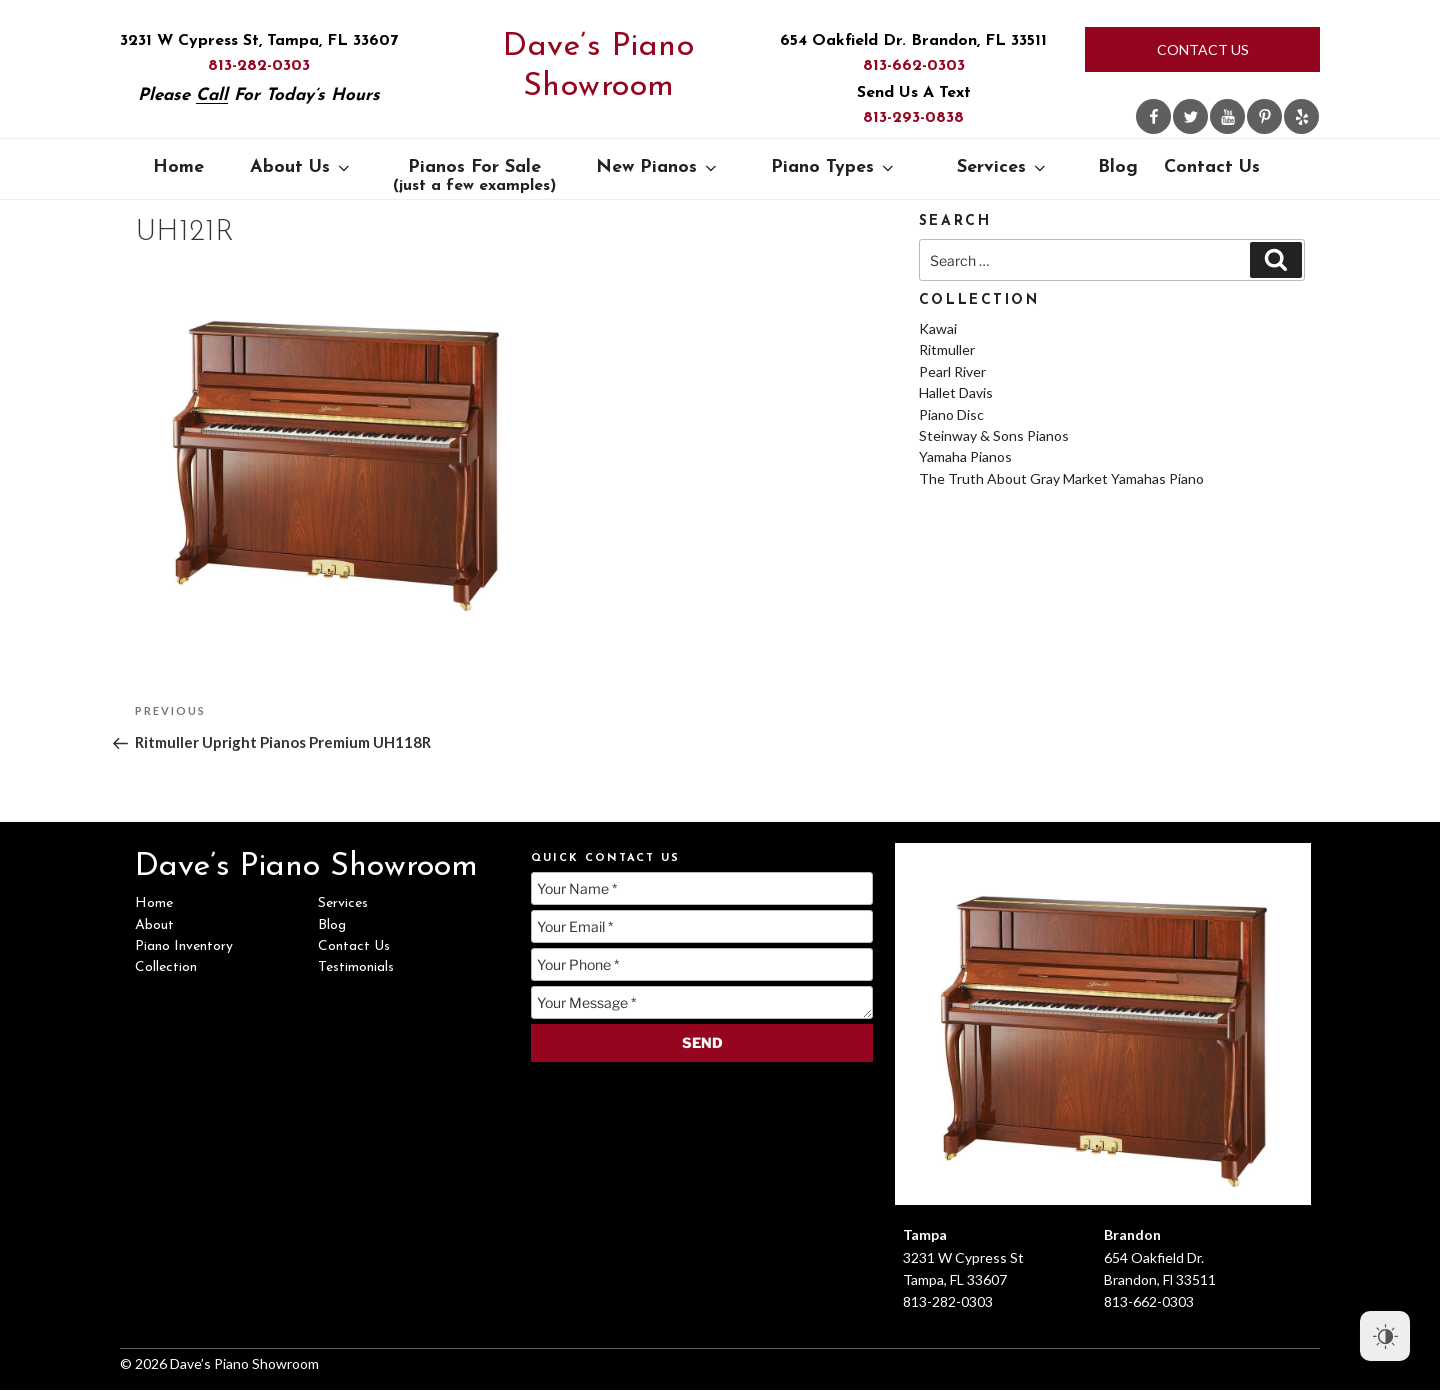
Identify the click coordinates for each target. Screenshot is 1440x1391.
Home (178, 167)
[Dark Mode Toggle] (1385, 1336)
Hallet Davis (956, 392)
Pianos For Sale (474, 176)
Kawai (938, 328)
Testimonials (356, 967)
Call (212, 95)
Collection (166, 967)
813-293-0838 (913, 118)
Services (1003, 167)
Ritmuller (947, 349)
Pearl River (952, 371)
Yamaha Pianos (965, 456)
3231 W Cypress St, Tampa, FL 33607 (259, 41)
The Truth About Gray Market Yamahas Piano (1061, 478)
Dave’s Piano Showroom (598, 67)
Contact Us (1203, 49)
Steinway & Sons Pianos (994, 435)
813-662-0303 (914, 66)
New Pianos (658, 167)
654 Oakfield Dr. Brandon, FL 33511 (913, 41)
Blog (1118, 167)
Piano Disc (951, 414)
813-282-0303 (259, 66)
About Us (301, 167)
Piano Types (834, 167)
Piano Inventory (184, 946)
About (154, 925)
